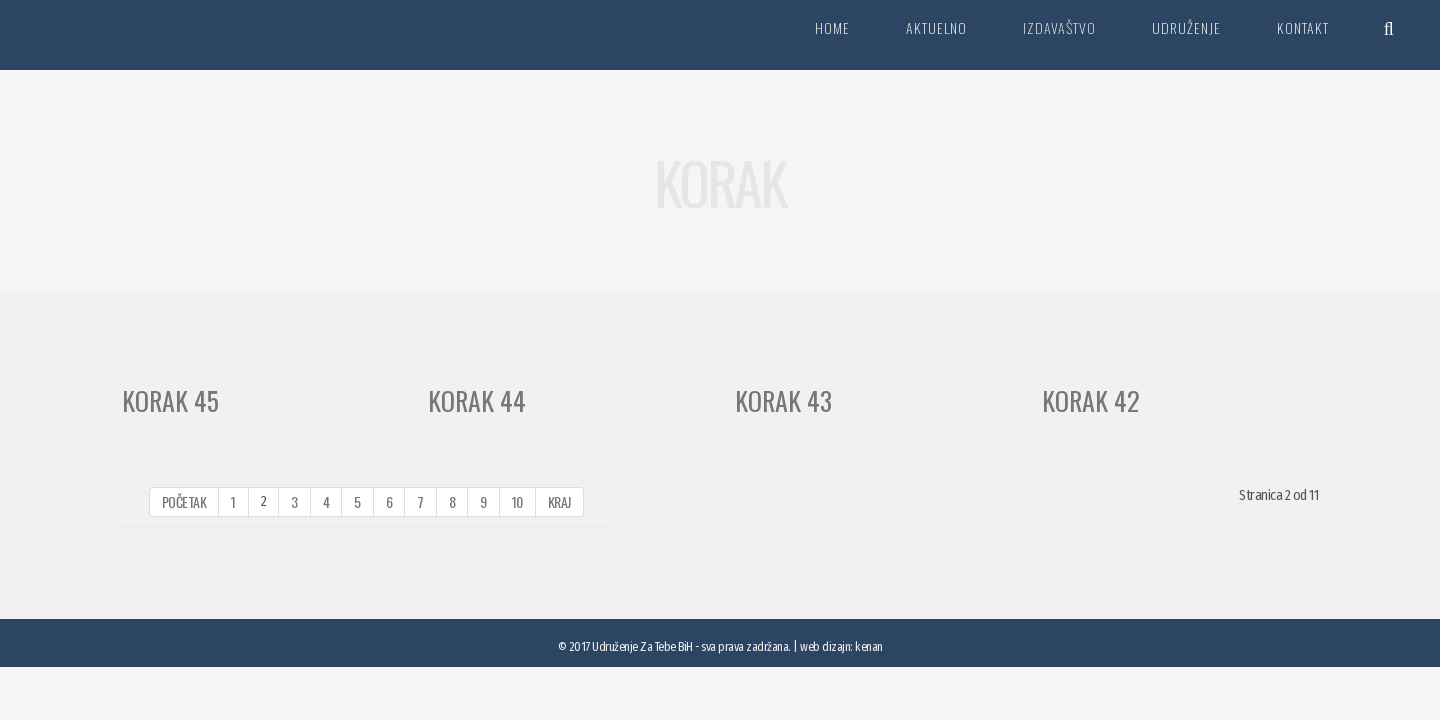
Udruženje (1186, 27)
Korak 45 (170, 400)
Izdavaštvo (1059, 27)
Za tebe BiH (124, 35)
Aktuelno (936, 27)
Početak (184, 501)
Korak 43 (783, 400)
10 (517, 501)
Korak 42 (1091, 400)
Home (832, 27)
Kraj (559, 501)
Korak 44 (477, 400)
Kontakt (1303, 27)
